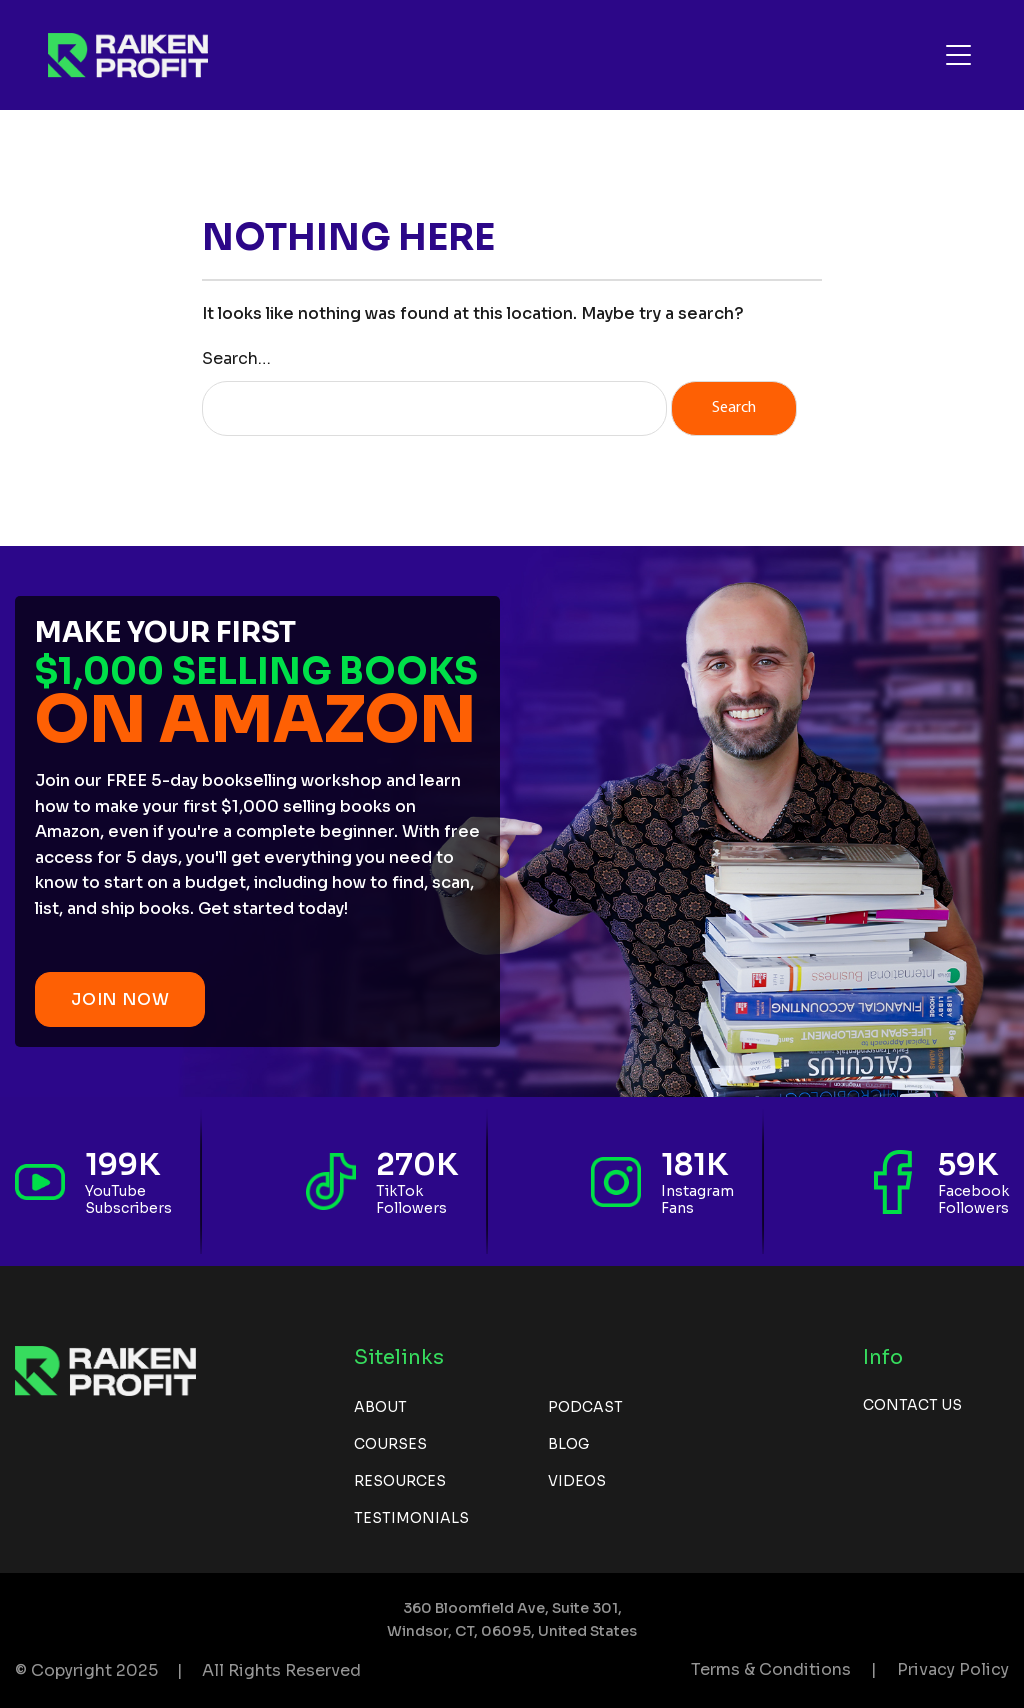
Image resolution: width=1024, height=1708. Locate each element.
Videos (577, 1481)
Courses (390, 1444)
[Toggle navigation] (958, 55)
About (380, 1407)
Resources (400, 1481)
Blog (568, 1444)
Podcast (585, 1407)
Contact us (912, 1405)
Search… (236, 358)
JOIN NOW (120, 999)
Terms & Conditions (771, 1669)
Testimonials (411, 1518)
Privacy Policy (953, 1669)
